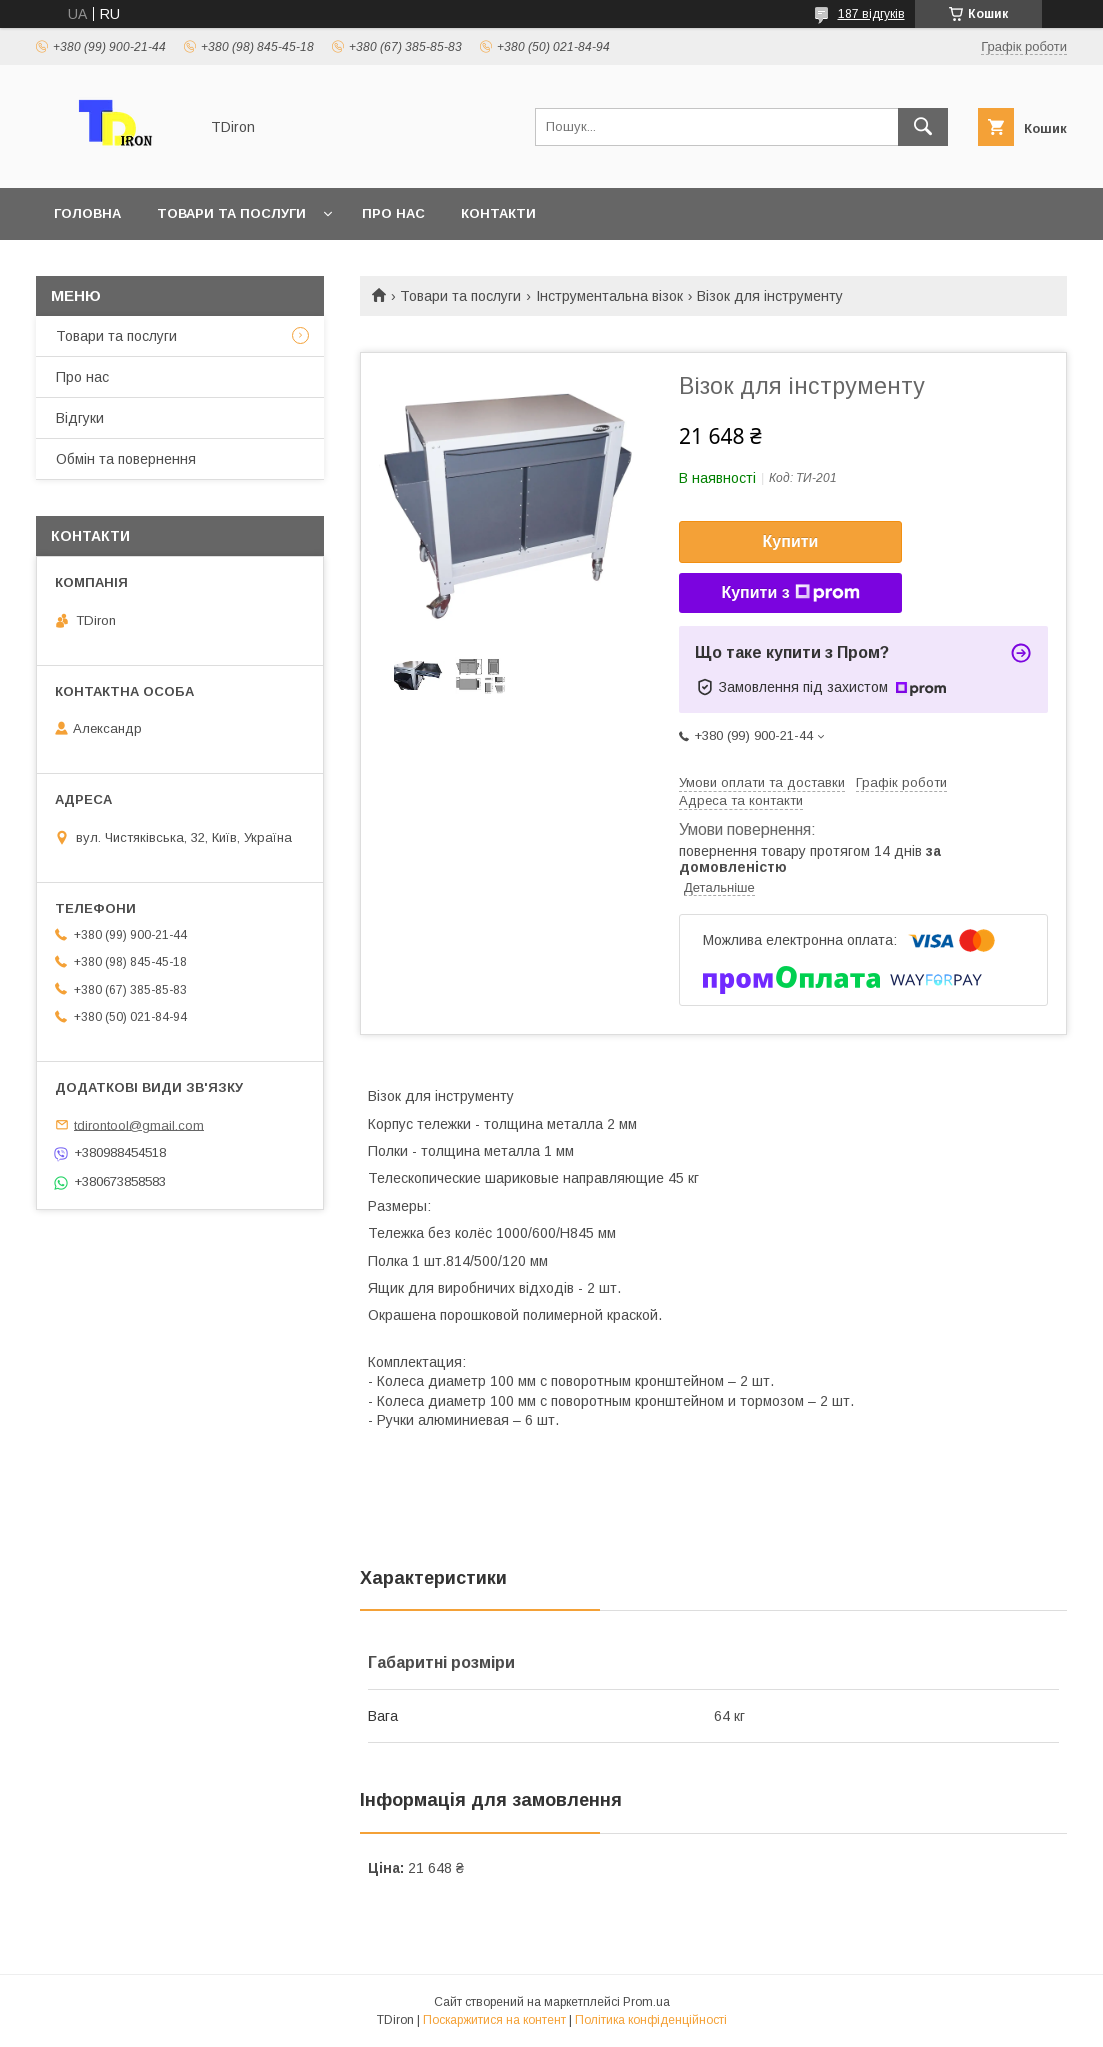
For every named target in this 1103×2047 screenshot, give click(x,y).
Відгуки (80, 418)
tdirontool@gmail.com (139, 1124)
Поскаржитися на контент (494, 2020)
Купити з (790, 593)
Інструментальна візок (609, 296)
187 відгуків (871, 14)
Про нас (393, 213)
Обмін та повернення (126, 459)
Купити (791, 541)
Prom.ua (646, 2002)
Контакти (498, 213)
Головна (87, 213)
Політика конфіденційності (651, 2020)
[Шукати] (923, 127)
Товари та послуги (231, 213)
